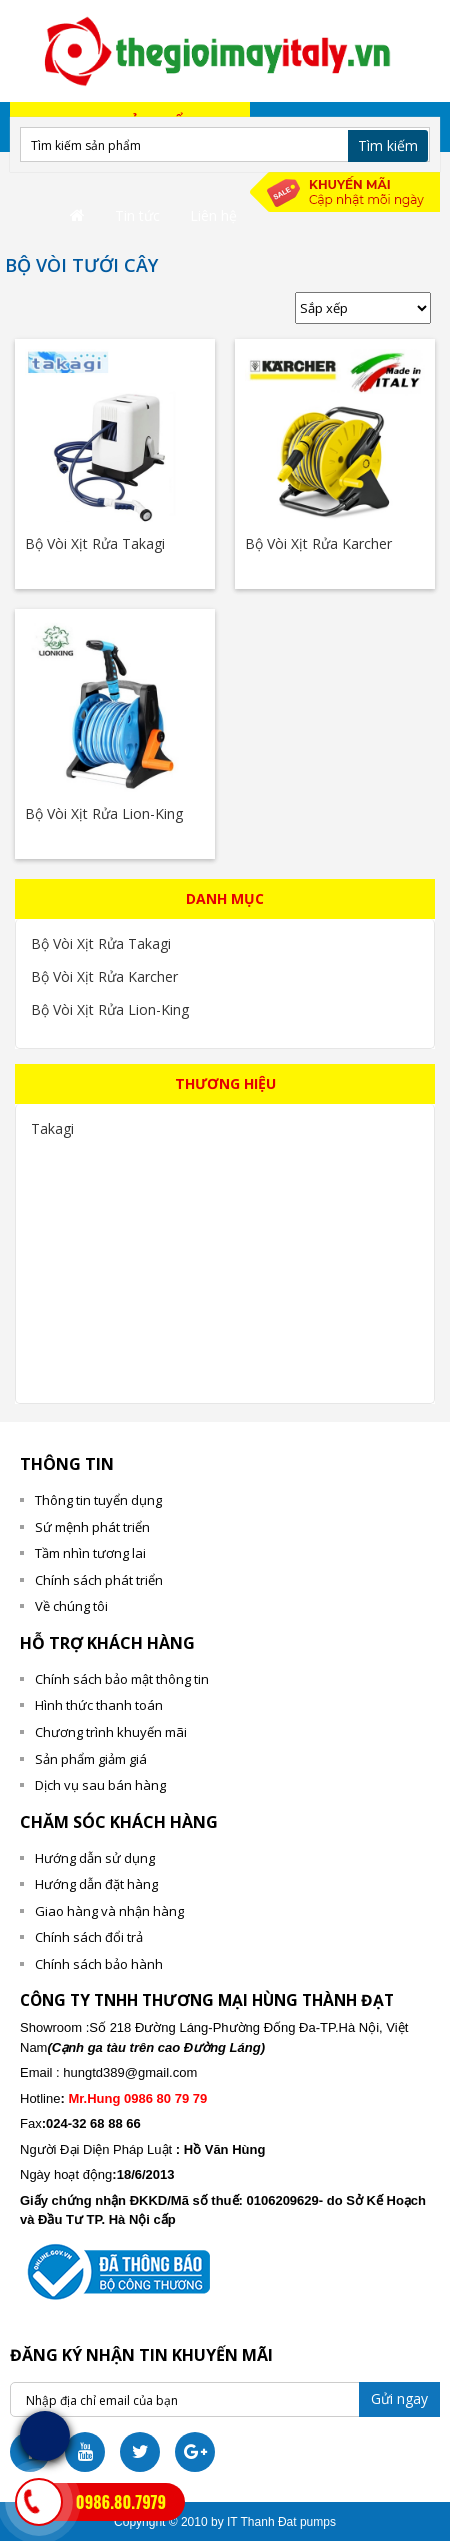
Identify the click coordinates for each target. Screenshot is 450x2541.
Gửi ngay (399, 2398)
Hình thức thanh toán (99, 1705)
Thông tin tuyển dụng (98, 1500)
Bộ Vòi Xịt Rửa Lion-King (104, 813)
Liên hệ (213, 215)
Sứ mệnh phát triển (92, 1527)
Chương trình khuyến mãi (111, 1732)
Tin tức (137, 215)
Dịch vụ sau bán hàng (100, 1785)
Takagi (52, 1128)
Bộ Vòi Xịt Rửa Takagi (95, 543)
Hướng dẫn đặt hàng (96, 1884)
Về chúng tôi (71, 1606)
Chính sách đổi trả (89, 1937)
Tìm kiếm (388, 145)
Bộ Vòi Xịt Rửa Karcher (318, 543)
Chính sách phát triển (99, 1580)
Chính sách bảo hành (99, 1964)
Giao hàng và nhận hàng (109, 1911)
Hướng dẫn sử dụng (95, 1858)
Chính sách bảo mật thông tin (122, 1679)
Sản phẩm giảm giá (91, 1759)
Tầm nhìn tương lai (90, 1553)
